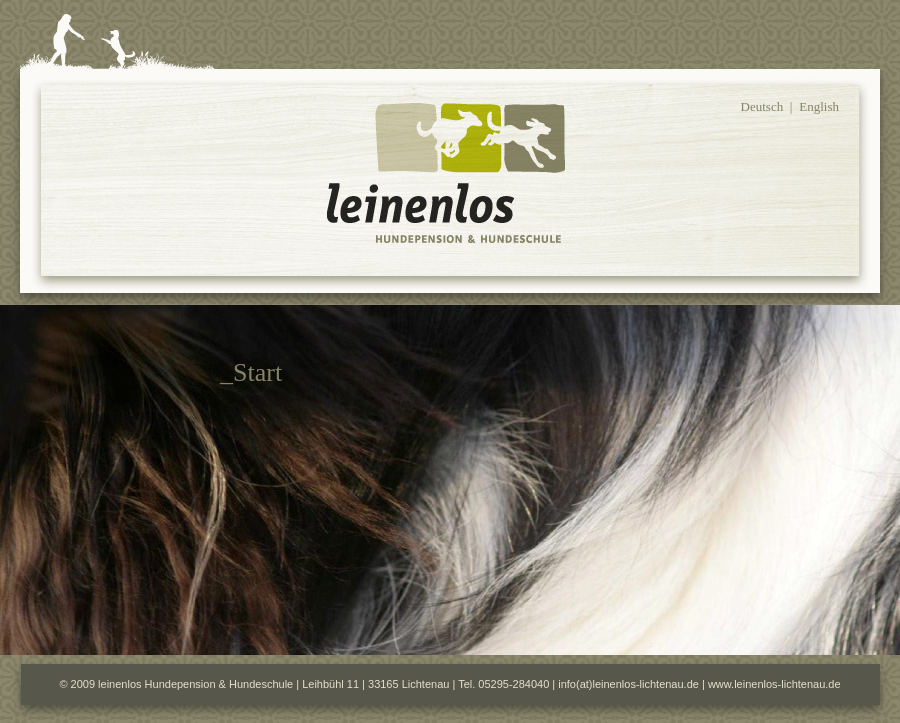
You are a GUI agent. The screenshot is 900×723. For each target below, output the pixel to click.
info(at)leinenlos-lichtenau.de (628, 684)
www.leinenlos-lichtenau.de (774, 684)
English (819, 106)
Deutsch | (767, 106)
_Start (251, 372)
